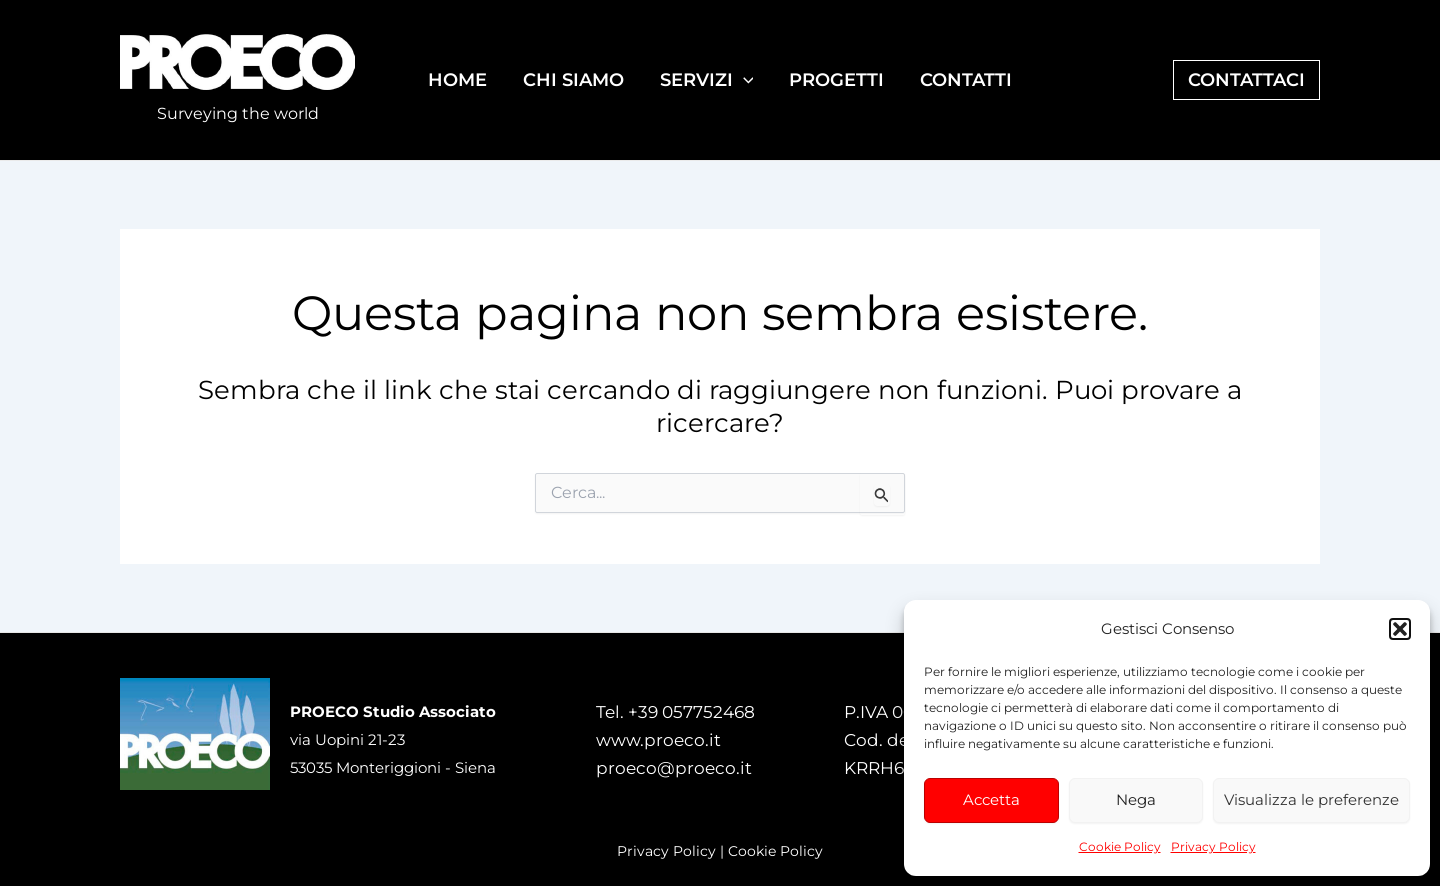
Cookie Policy (1120, 846)
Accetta (991, 799)
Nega (1136, 799)
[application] (743, 80)
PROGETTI (836, 80)
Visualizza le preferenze (1311, 799)
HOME (457, 80)
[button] (1400, 629)
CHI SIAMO (573, 80)
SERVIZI (707, 80)
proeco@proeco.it (674, 768)
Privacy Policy (1213, 846)
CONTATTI (966, 80)
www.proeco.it (658, 740)
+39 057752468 (691, 712)
